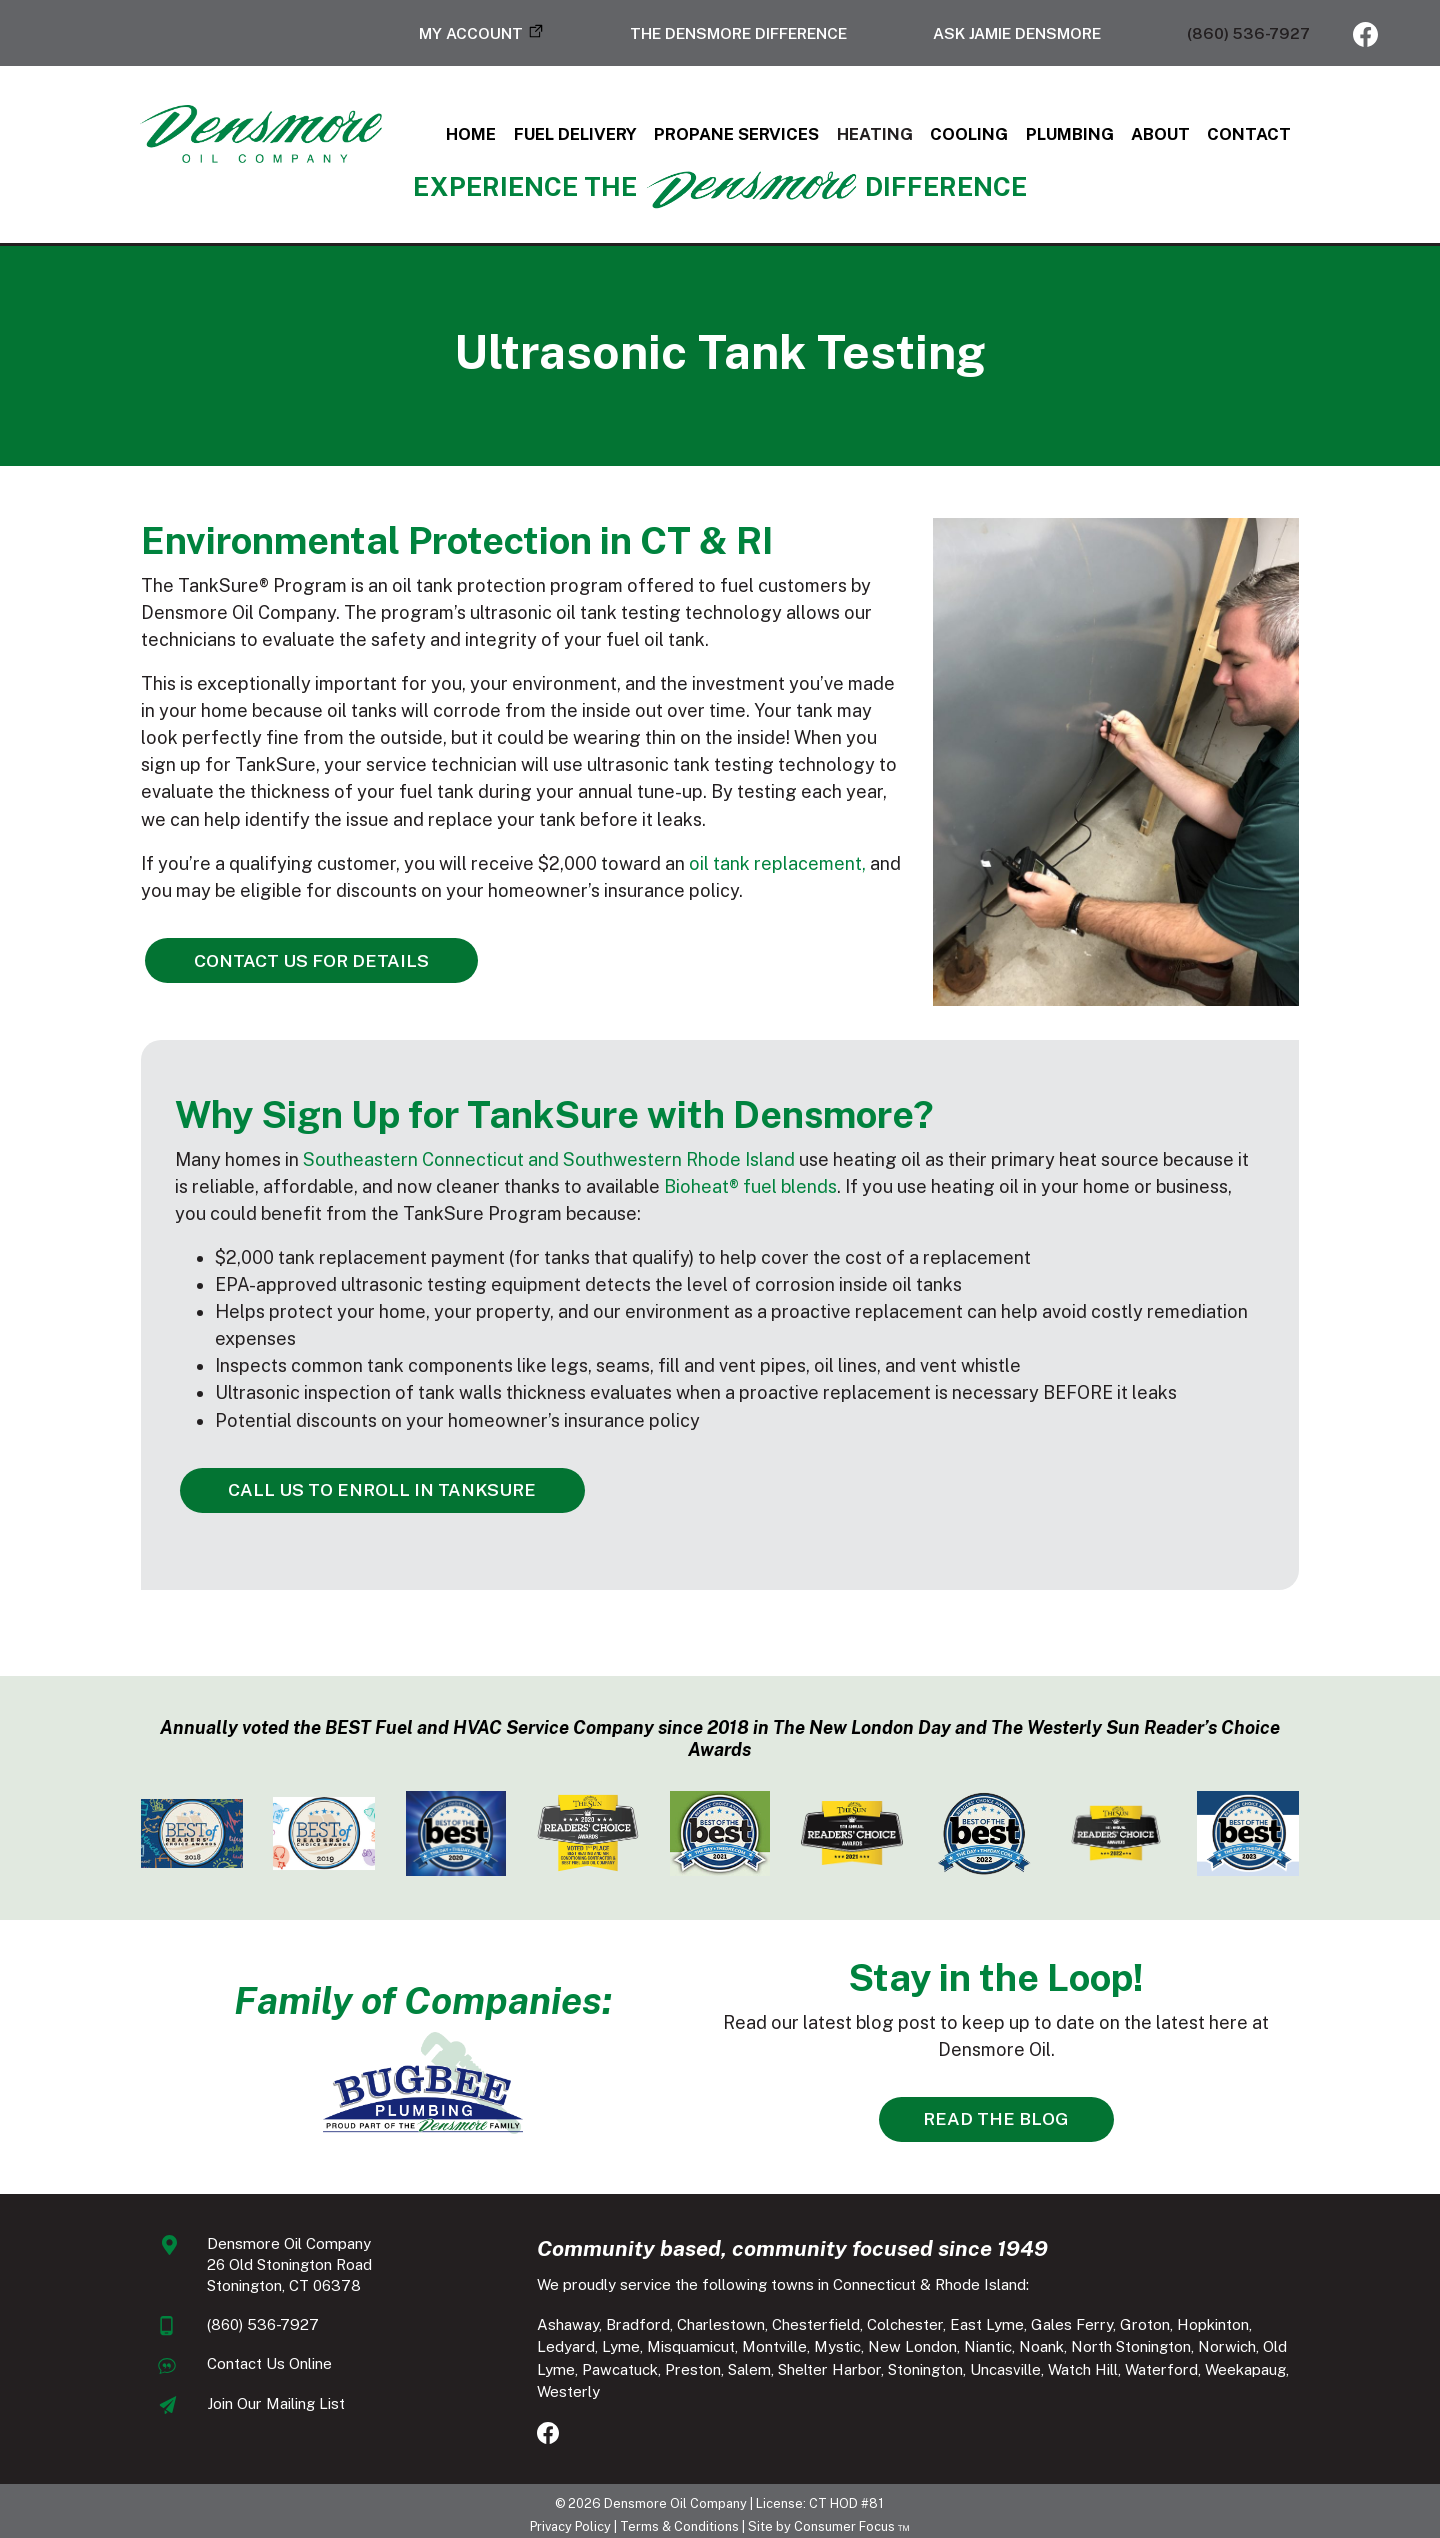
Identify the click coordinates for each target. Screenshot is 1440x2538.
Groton (1127, 2327)
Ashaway (550, 2327)
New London (784, 2350)
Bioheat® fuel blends (608, 1242)
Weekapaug (1036, 2372)
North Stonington (1003, 2350)
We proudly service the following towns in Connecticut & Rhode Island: (765, 2288)
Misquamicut (563, 2350)
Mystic (709, 2350)
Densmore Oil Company (676, 2495)
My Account (471, 33)
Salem (540, 2372)
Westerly (1115, 2372)
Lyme (1322, 2327)
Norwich (1099, 2350)
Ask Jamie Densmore (1017, 33)
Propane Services (737, 137)
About (1201, 137)
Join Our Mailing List (228, 2407)
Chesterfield (798, 2327)
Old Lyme (1168, 2350)
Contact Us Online (221, 2367)
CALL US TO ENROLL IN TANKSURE (318, 1518)
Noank (913, 2350)
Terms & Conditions (679, 2518)
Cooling (989, 137)
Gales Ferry (1054, 2327)
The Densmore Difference (738, 33)
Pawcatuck (1246, 2350)
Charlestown (703, 2327)
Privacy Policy (570, 2518)
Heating (886, 137)
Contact (1298, 137)
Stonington (716, 2372)
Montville (646, 2350)
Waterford (952, 2372)
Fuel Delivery (563, 137)
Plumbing (1100, 137)
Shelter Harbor (620, 2372)
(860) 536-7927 (1248, 33)
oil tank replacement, (723, 871)
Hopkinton (1195, 2327)
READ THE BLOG (990, 2123)
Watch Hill (874, 2372)
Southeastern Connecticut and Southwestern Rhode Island (495, 1215)
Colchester (887, 2327)
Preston (1319, 2350)
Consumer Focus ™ (852, 2518)
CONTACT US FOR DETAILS (253, 967)
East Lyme (969, 2327)
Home (449, 137)
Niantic (860, 2350)
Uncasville (796, 2372)
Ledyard (1267, 2327)
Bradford (620, 2327)
